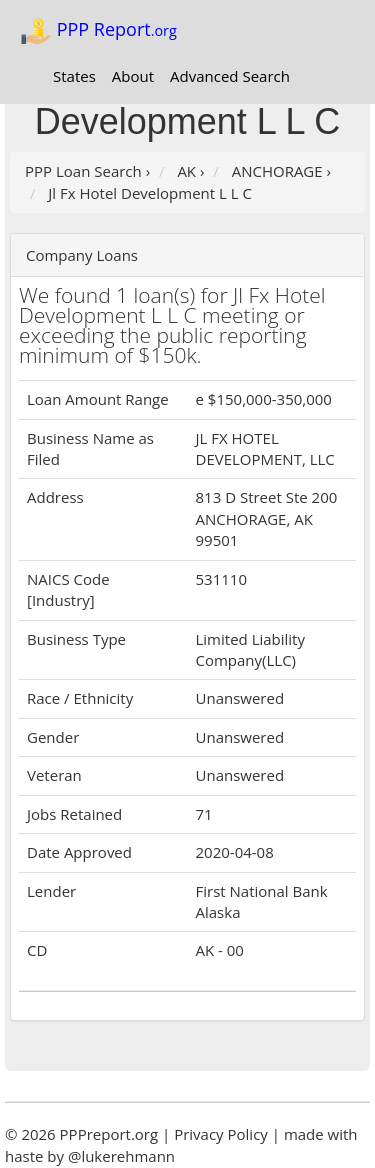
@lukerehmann (121, 1156)
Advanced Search (230, 76)
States (74, 76)
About (133, 76)
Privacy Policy (221, 1134)
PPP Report (98, 31)
